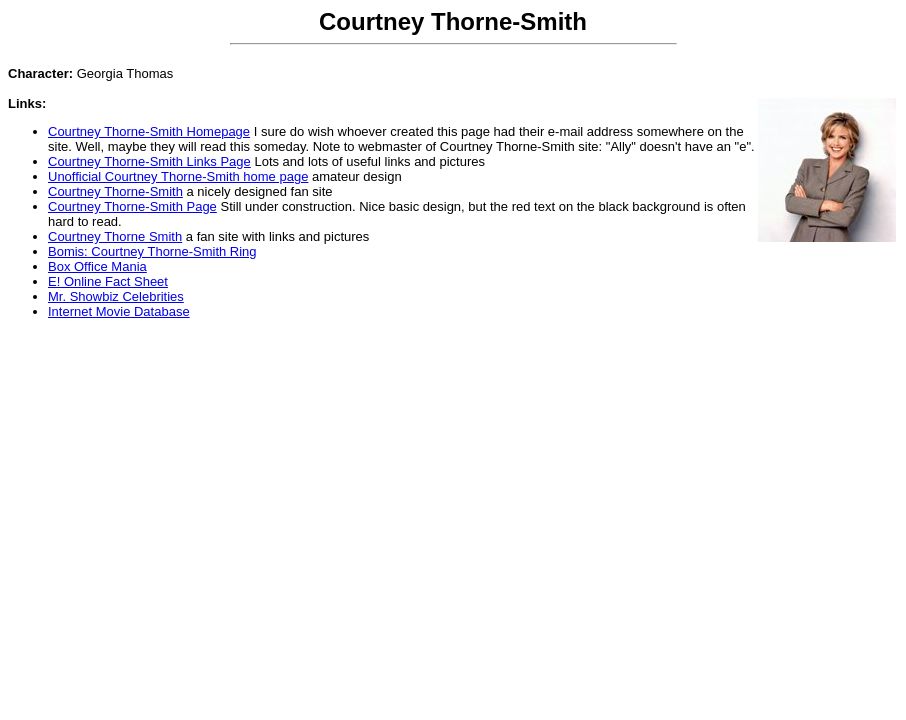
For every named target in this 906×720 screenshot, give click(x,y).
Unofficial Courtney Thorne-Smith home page (178, 176)
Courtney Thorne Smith (115, 236)
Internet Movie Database (119, 311)
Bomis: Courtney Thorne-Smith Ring (152, 251)
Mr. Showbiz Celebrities (116, 296)
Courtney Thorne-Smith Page (132, 206)
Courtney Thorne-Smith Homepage (149, 131)
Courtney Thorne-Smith (115, 191)
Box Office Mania (97, 266)
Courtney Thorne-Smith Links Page (149, 161)
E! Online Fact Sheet (108, 281)
